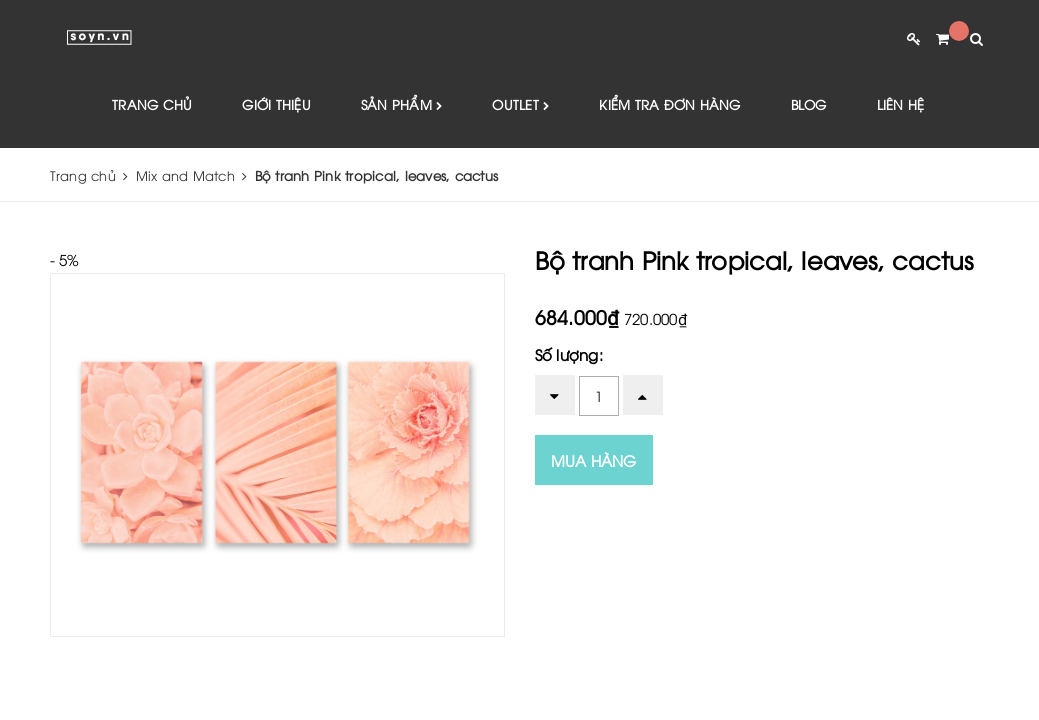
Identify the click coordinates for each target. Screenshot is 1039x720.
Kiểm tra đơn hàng (669, 105)
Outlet (520, 106)
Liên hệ (901, 105)
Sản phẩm (402, 106)
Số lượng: (569, 355)
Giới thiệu (276, 105)
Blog (809, 105)
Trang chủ (152, 105)
